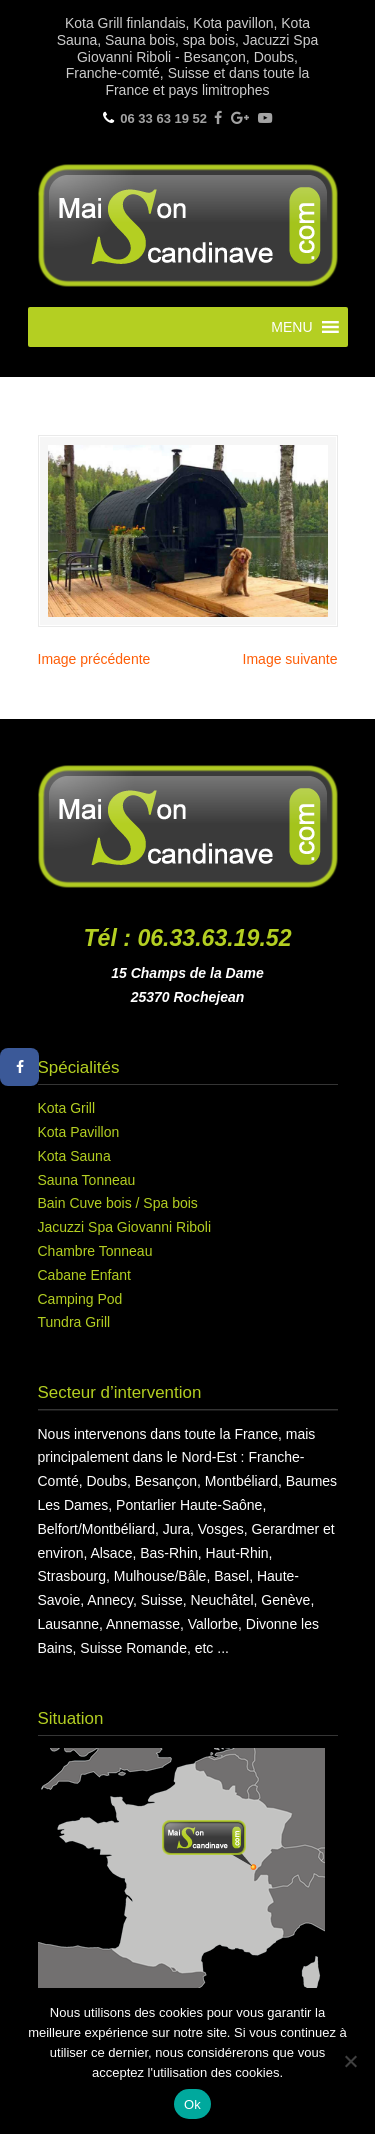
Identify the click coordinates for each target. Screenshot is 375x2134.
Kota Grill (67, 1108)
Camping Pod (80, 1299)
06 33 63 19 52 (163, 118)
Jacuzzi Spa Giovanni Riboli (125, 1227)
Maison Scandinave (188, 223)
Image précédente (94, 659)
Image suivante (290, 659)
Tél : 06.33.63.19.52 (188, 938)
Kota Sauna (74, 1156)
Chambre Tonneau (95, 1251)
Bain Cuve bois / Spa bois (118, 1203)
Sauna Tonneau (87, 1180)
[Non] (350, 2061)
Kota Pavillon (79, 1132)
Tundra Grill (74, 1322)
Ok (192, 2104)
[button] (291, 327)
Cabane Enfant (84, 1275)
